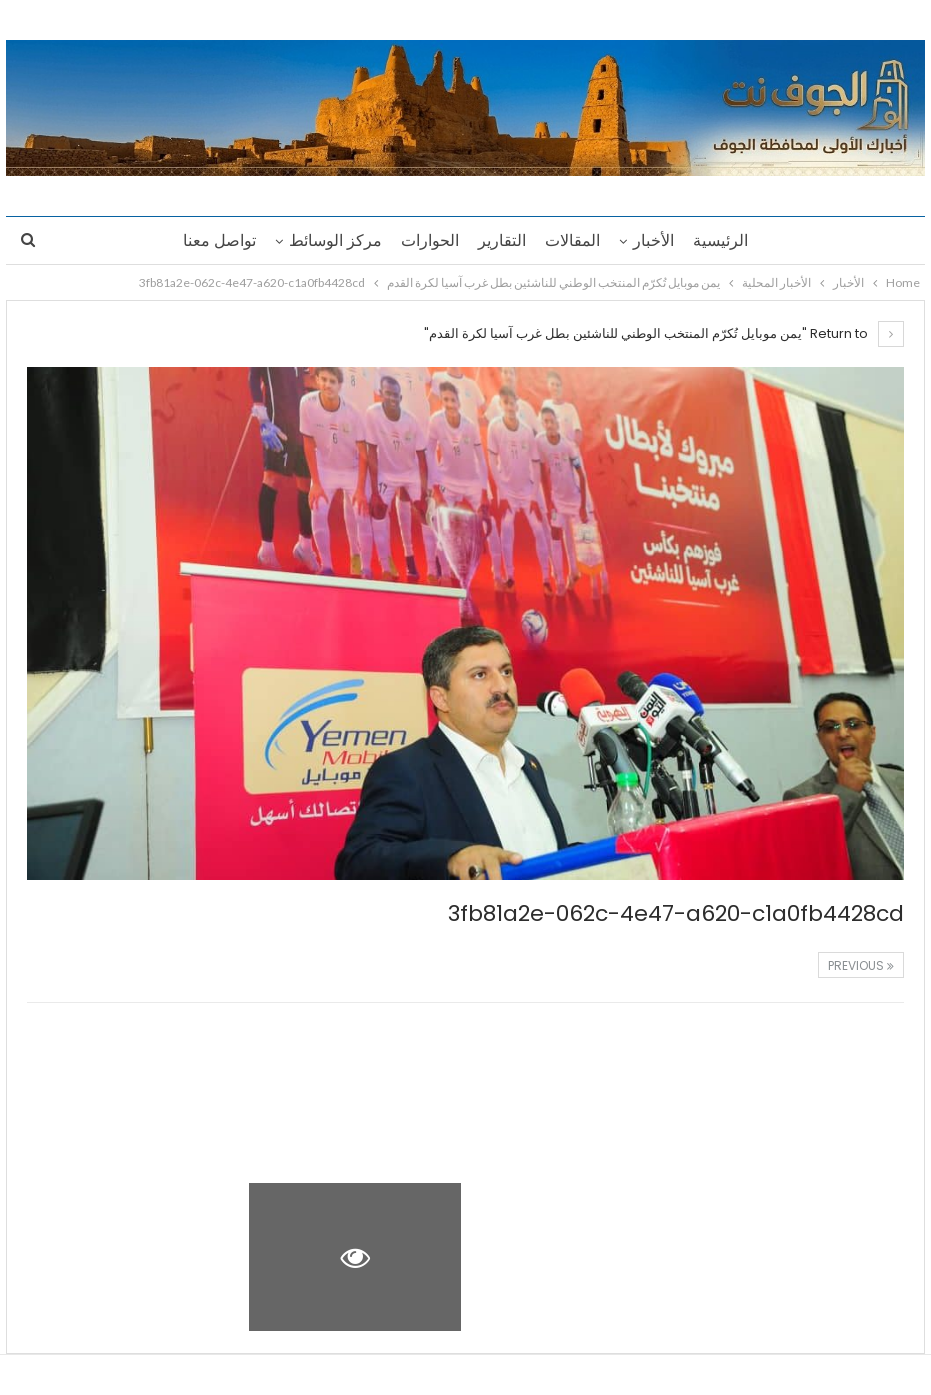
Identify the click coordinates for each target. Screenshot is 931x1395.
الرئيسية (720, 240)
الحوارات (430, 240)
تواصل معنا (219, 240)
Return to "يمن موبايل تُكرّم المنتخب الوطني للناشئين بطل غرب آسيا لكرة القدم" (664, 333)
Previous (861, 965)
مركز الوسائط (335, 240)
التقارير (502, 240)
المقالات (572, 240)
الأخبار (653, 240)
